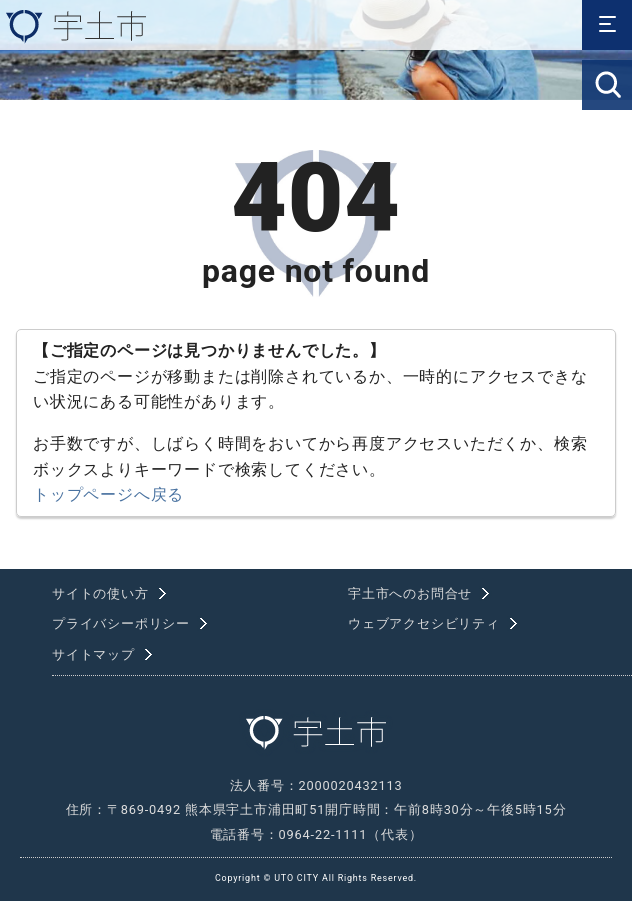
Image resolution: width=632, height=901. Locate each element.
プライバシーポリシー (121, 623)
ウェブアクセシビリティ (424, 623)
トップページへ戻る (108, 494)
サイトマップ (93, 654)
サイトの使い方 (100, 593)
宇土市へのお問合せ (410, 593)
